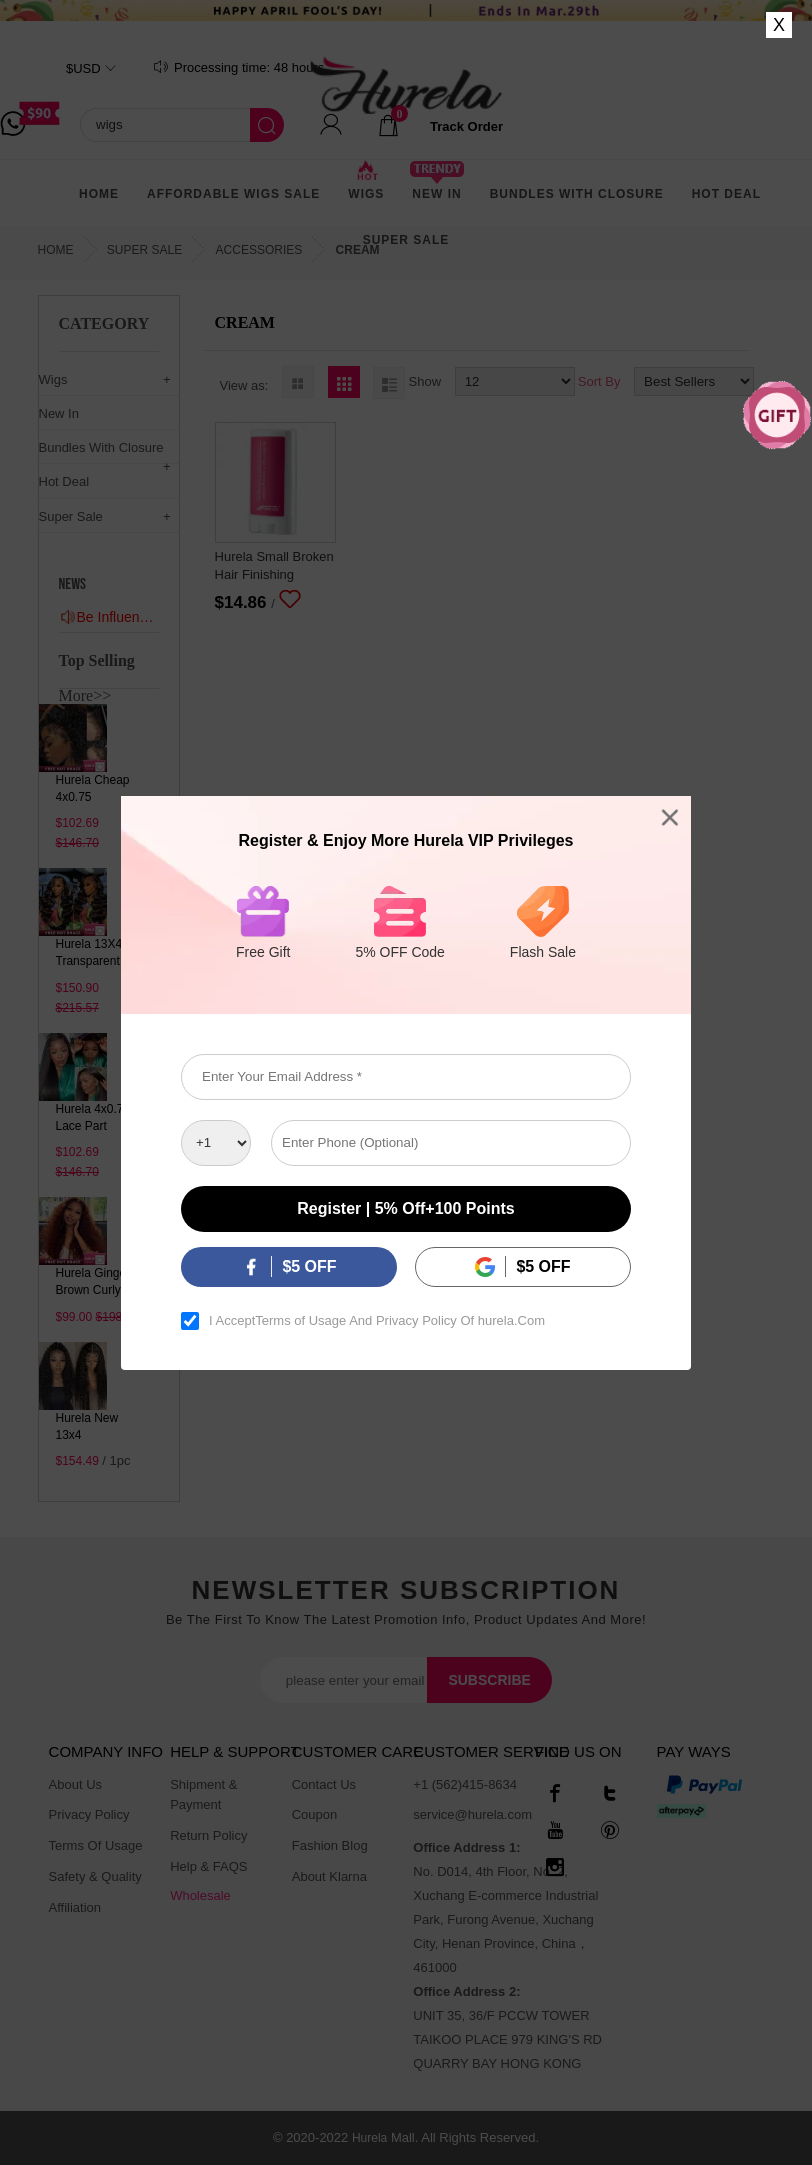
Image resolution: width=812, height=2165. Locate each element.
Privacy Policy (416, 1321)
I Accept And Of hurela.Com (377, 1321)
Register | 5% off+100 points (405, 1208)
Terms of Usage (300, 1321)
